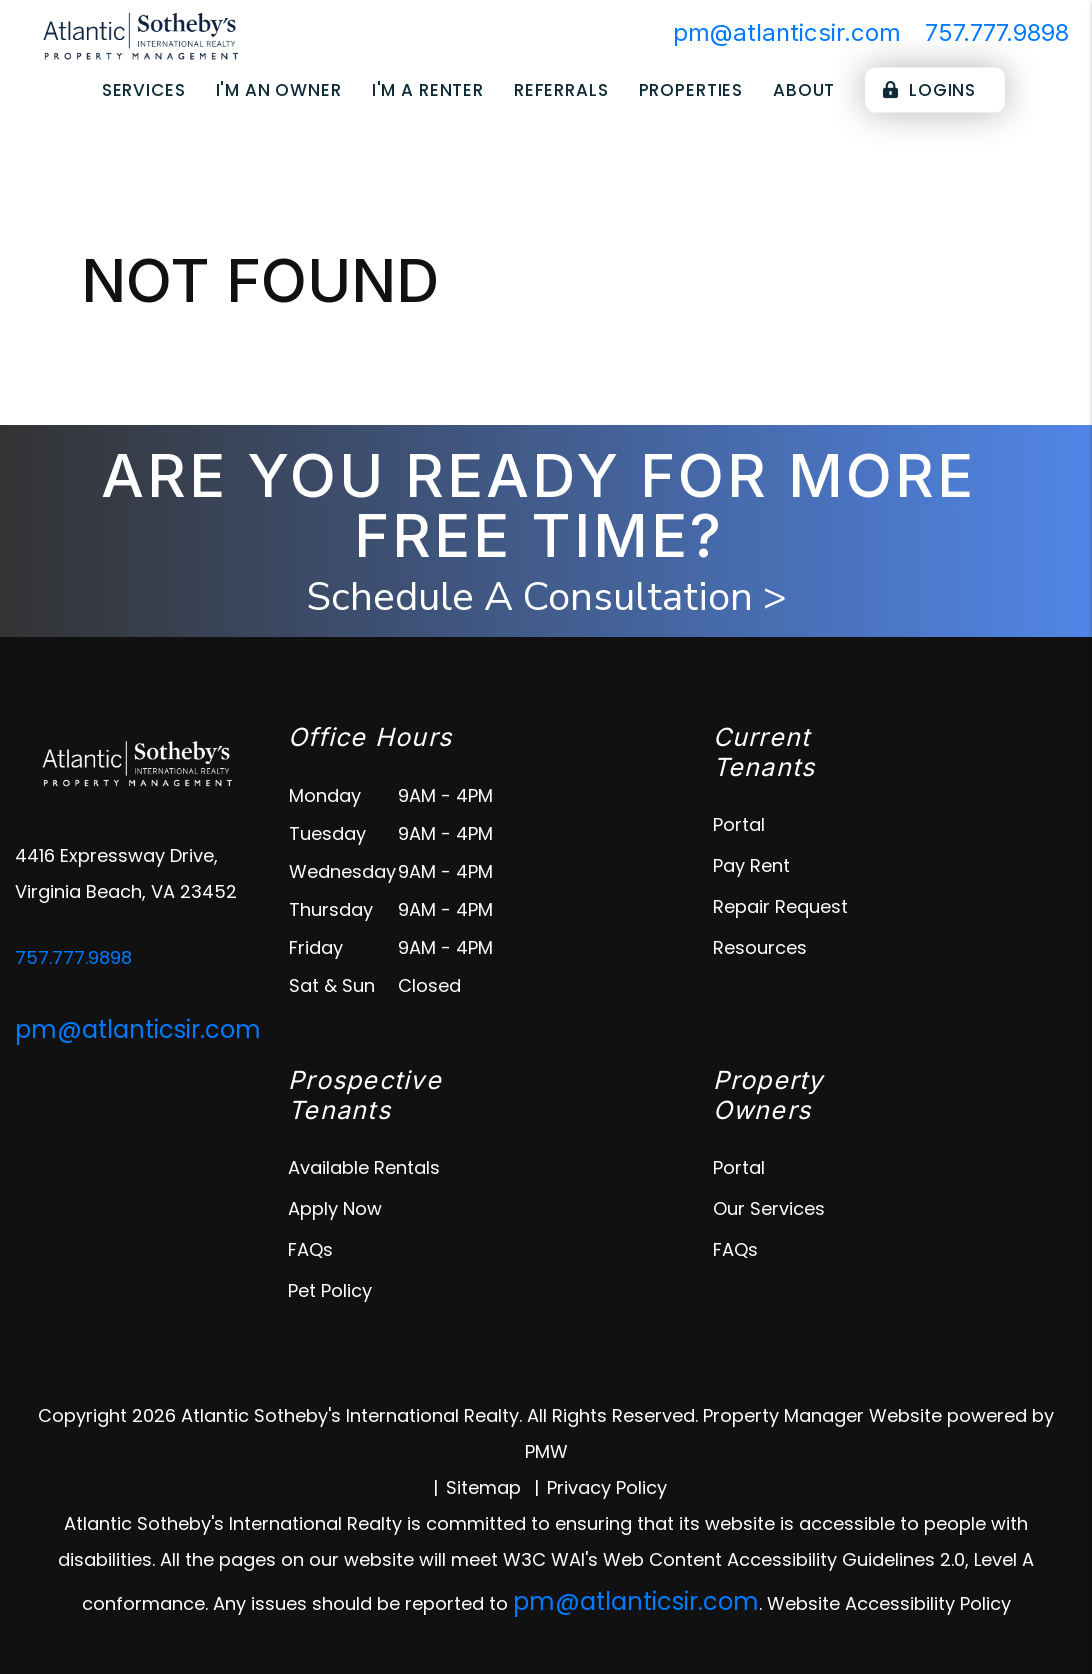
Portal (739, 824)
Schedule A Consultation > (546, 597)
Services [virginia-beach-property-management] (144, 90)
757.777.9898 (997, 32)
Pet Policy (330, 1290)
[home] (140, 38)
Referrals (561, 90)
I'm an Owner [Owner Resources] (279, 90)
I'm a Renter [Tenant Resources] (428, 90)
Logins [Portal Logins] (929, 90)
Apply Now (335, 1208)
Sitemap (483, 1487)
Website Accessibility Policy (889, 1603)
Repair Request (780, 906)
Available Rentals (364, 1167)
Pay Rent (751, 865)
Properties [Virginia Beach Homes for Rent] (691, 90)
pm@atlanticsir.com (787, 32)
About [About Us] (804, 90)
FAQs (310, 1249)
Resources (760, 947)
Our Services (769, 1208)
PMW (546, 1451)
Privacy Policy (607, 1487)
